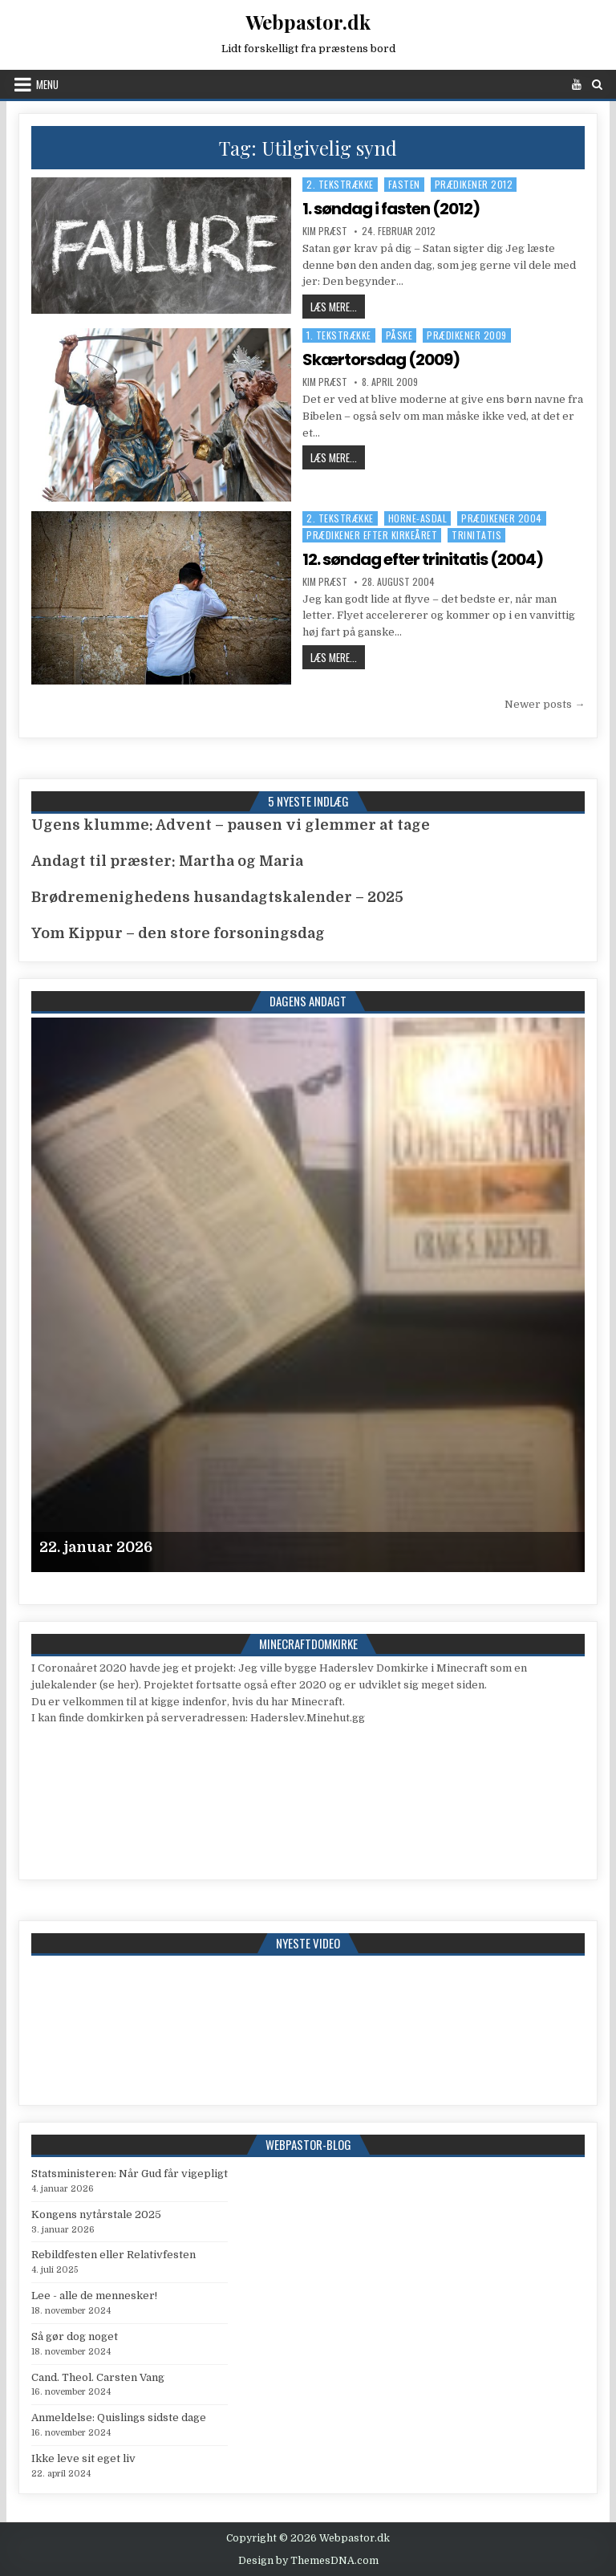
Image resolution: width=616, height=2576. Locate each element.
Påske (399, 335)
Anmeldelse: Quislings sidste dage (118, 2417)
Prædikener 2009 (467, 335)
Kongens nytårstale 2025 (96, 2214)
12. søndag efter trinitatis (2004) (422, 559)
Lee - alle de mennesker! (94, 2296)
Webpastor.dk (308, 22)
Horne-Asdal (418, 518)
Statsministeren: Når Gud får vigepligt (129, 2174)
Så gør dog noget (74, 2336)
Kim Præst (324, 231)
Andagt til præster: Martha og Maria (167, 861)
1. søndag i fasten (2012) (391, 208)
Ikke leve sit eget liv (83, 2458)
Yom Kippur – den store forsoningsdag (178, 933)
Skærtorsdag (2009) (381, 359)
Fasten (404, 184)
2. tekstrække (340, 184)
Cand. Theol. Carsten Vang (97, 2377)
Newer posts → (545, 704)
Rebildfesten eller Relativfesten (113, 2255)
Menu (47, 84)
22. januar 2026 (95, 1547)
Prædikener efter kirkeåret (371, 535)
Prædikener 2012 (474, 184)
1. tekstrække (338, 335)
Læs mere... (337, 306)
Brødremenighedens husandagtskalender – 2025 (217, 897)
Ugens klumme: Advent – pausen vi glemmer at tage (230, 825)
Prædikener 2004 (501, 518)
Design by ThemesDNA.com (308, 2560)
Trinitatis (476, 535)
